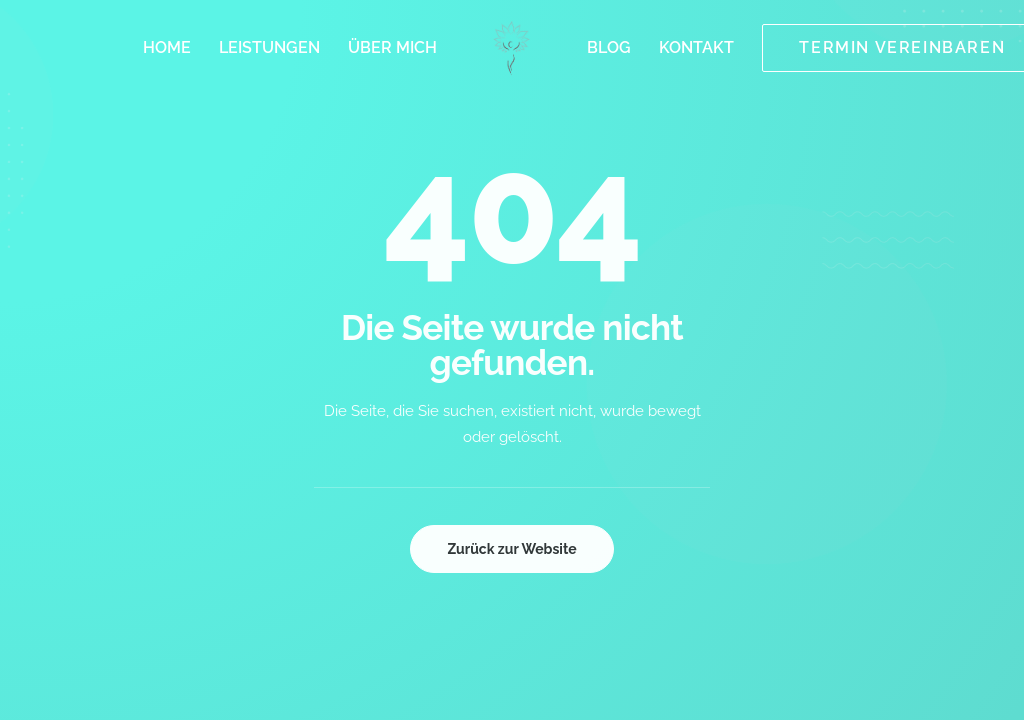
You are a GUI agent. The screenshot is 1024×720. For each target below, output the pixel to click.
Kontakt (696, 47)
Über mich (392, 47)
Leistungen (269, 47)
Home (167, 47)
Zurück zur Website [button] (511, 549)
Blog (609, 47)
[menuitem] (167, 48)
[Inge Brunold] (512, 48)
